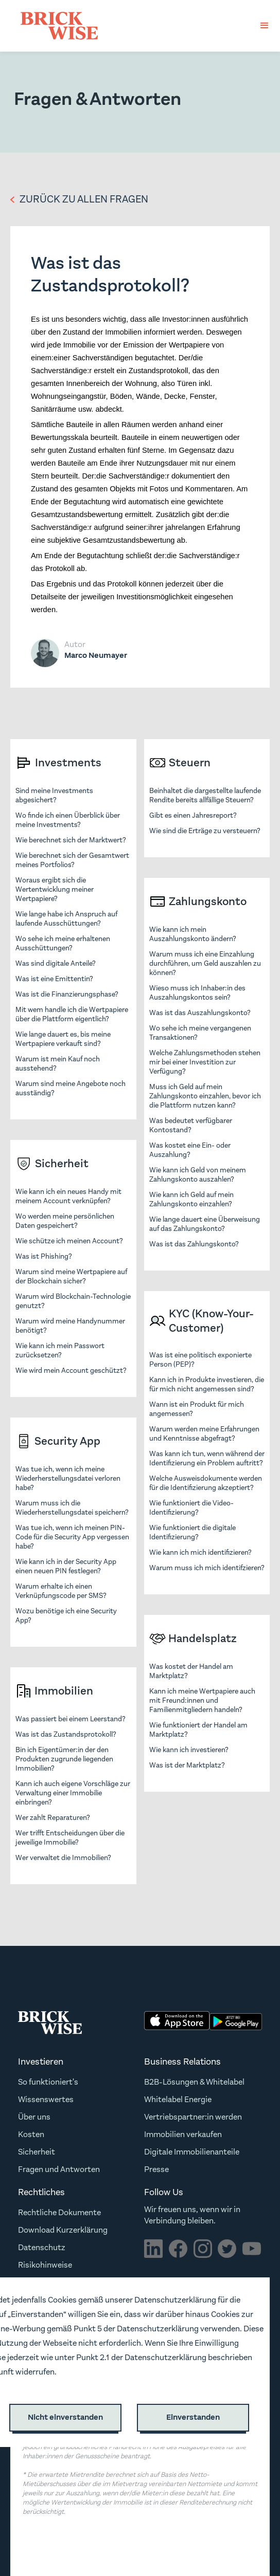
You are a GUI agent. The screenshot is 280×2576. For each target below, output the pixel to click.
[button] (264, 25)
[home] (56, 26)
